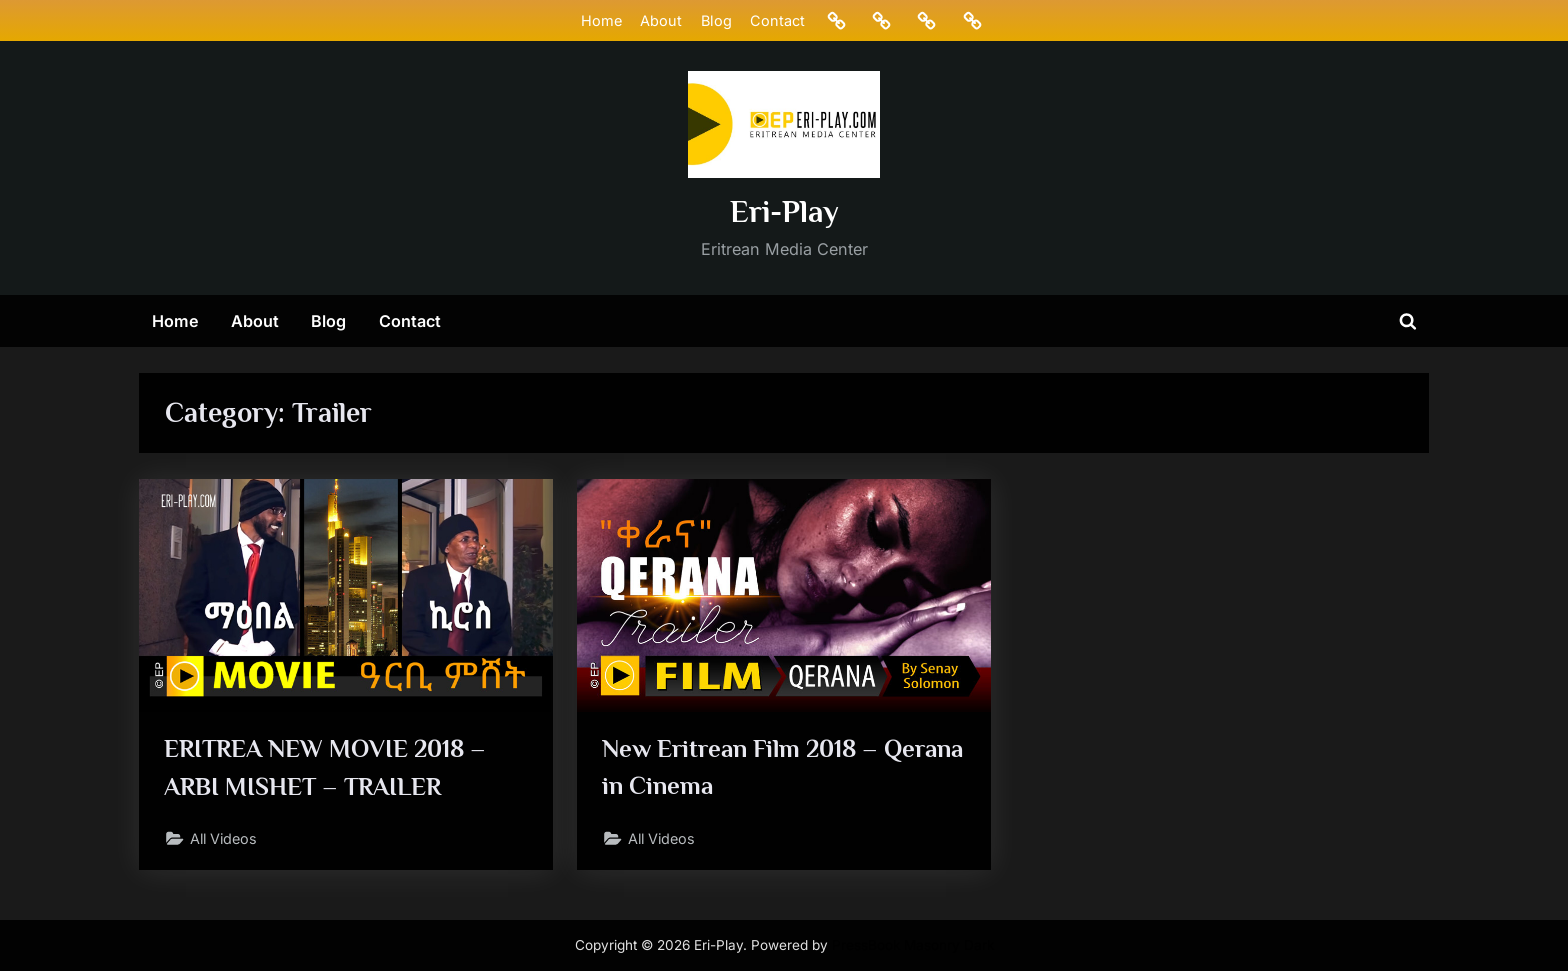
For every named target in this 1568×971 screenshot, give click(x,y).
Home (601, 20)
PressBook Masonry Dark (913, 945)
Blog (715, 20)
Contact (777, 20)
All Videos (226, 839)
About (661, 20)
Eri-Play (784, 211)
